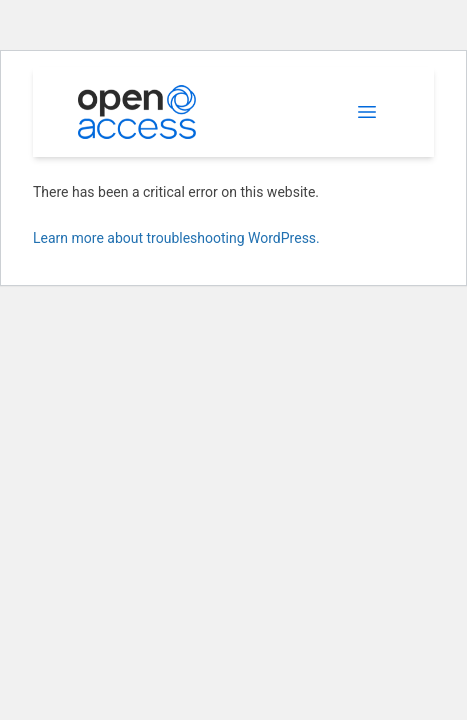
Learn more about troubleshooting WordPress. (176, 238)
